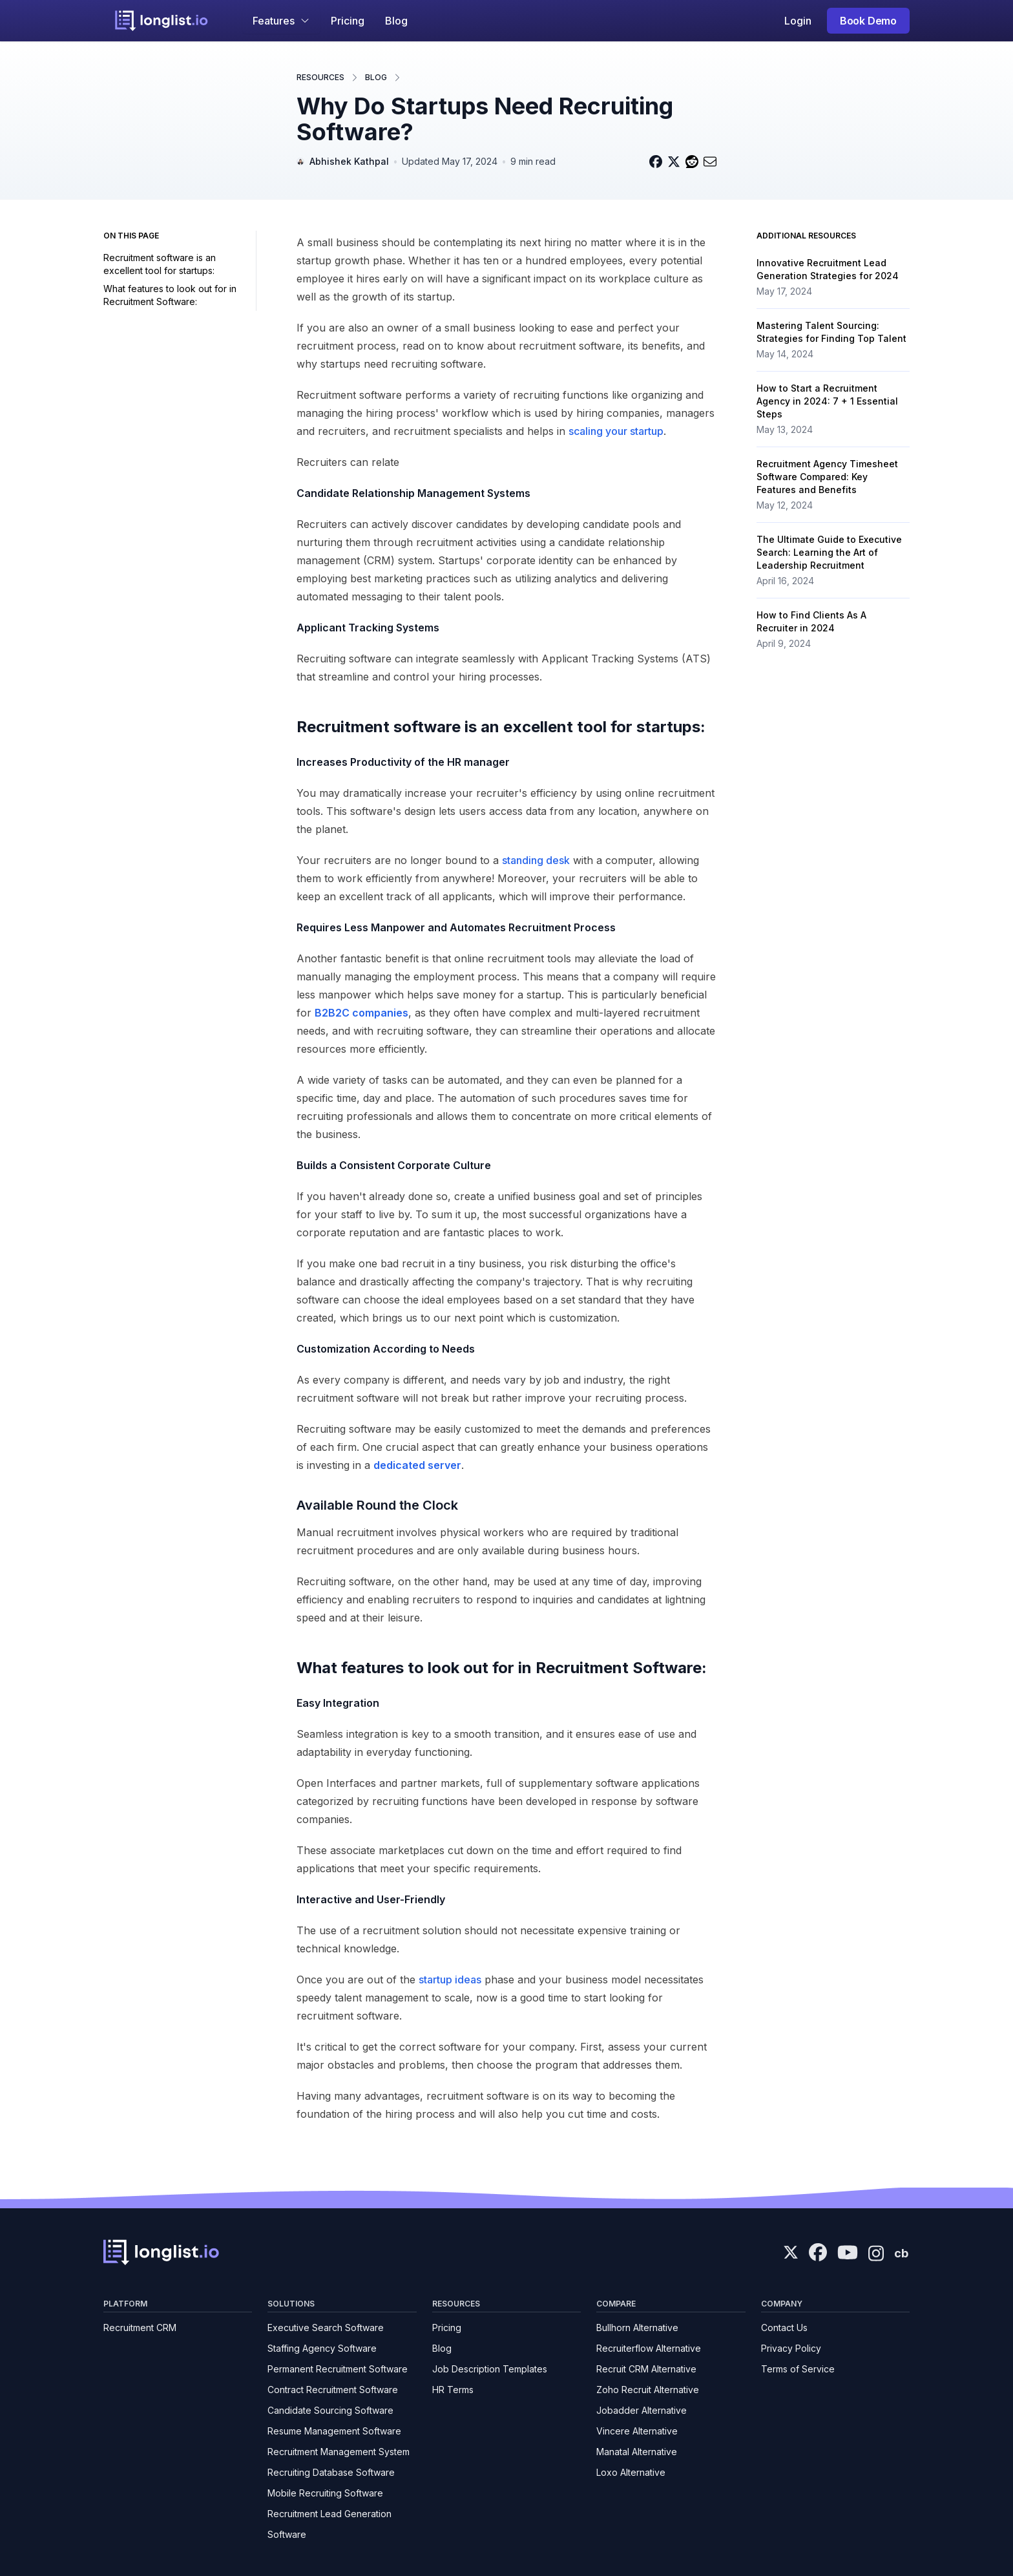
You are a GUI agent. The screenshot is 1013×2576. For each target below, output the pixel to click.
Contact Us (784, 2327)
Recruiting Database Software (331, 2472)
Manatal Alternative (636, 2451)
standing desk (536, 860)
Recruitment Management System (338, 2451)
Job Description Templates (489, 2368)
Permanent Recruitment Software (337, 2368)
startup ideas (450, 1979)
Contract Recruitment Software (332, 2389)
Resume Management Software (334, 2430)
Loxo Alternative (630, 2472)
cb (901, 2253)
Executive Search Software (325, 2327)
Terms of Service (798, 2368)
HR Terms (453, 2389)
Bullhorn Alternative (637, 2327)
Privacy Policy (791, 2348)
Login (797, 20)
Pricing (347, 20)
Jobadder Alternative (641, 2410)
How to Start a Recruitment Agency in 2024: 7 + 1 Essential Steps (827, 401)
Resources (320, 77)
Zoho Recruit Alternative (647, 2389)
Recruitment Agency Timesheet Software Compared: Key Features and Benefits (827, 476)
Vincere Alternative (637, 2430)
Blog (396, 20)
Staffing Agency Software (322, 2348)
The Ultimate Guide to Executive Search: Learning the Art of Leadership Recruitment (829, 552)
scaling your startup (616, 431)
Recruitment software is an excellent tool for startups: (159, 264)
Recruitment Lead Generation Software (329, 2524)
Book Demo (868, 20)
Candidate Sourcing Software (330, 2410)
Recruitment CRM (139, 2327)
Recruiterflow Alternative (648, 2348)
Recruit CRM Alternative (646, 2368)
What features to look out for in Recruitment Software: (169, 295)
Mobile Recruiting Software (325, 2492)
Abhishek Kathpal (349, 161)
